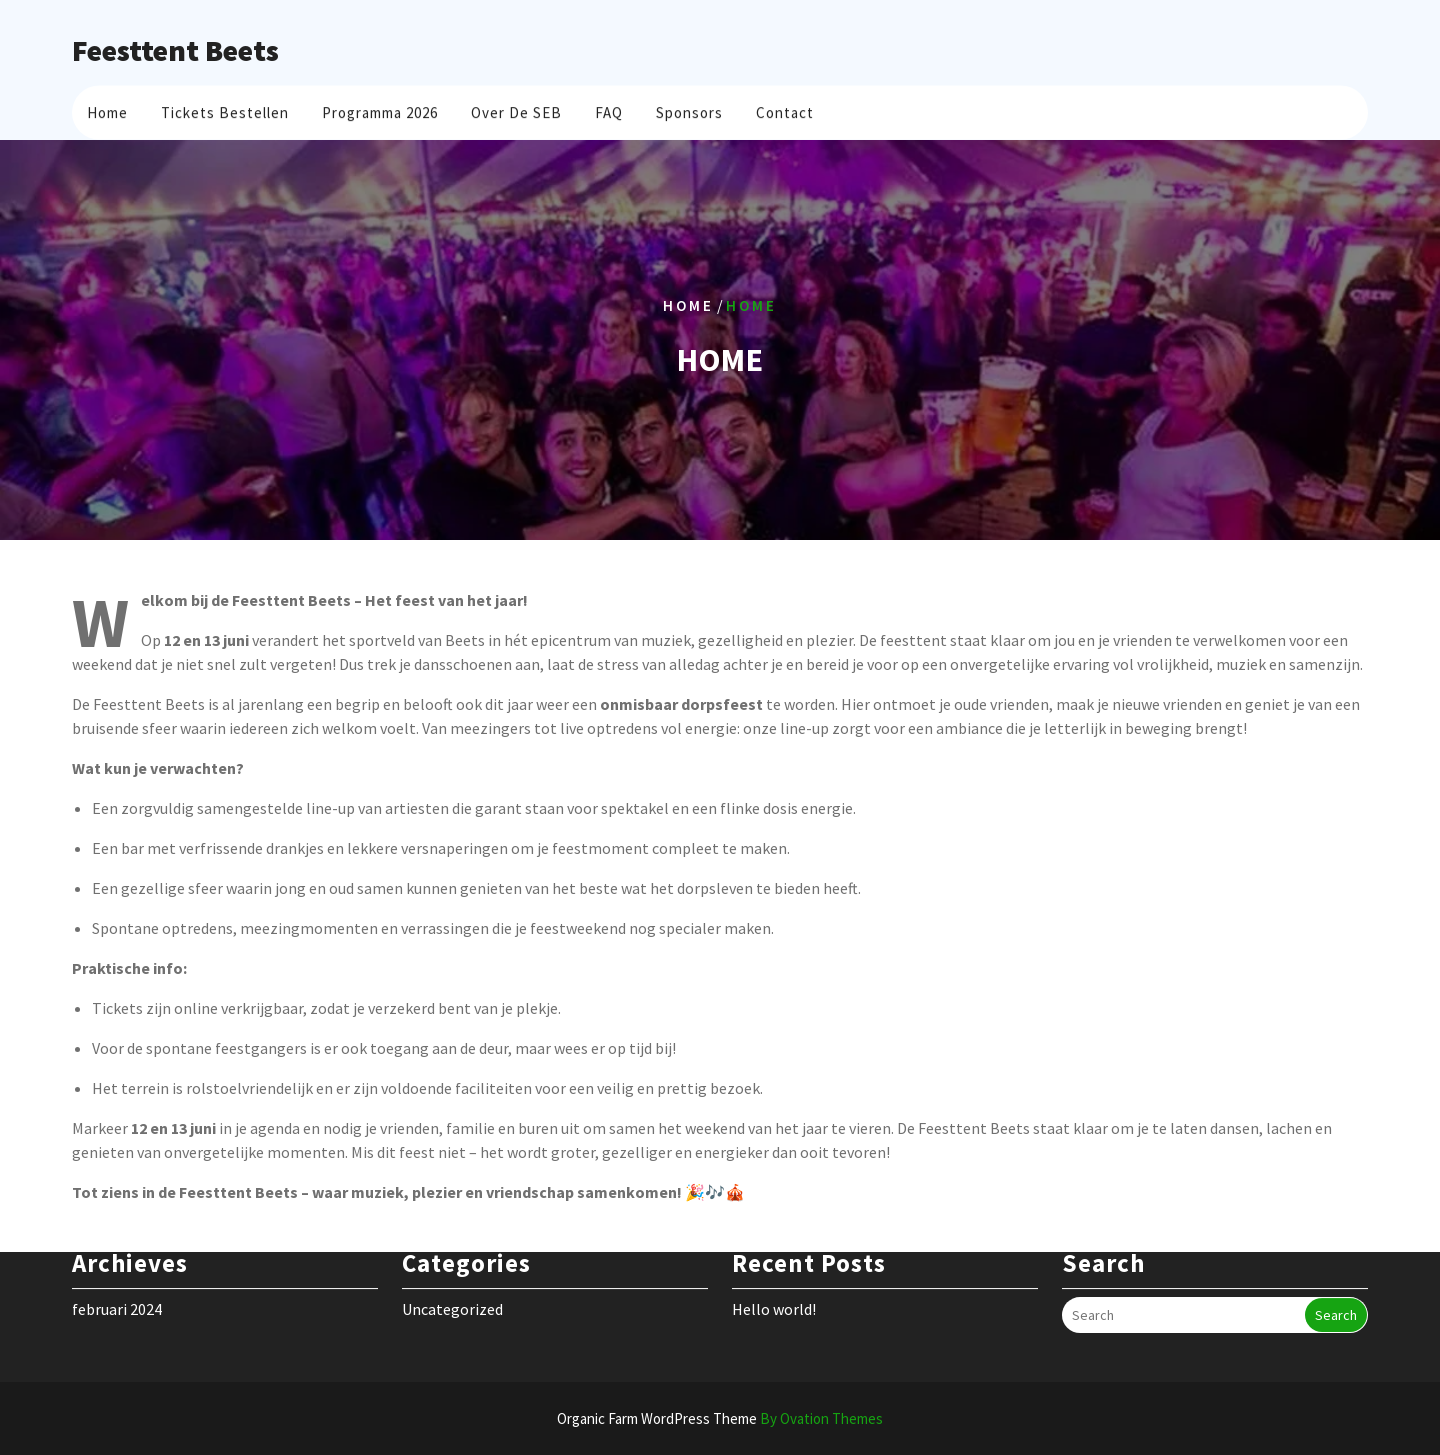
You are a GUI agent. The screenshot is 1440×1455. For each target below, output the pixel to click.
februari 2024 (117, 1287)
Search (1336, 1293)
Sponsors (689, 109)
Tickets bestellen (225, 109)
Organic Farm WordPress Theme (720, 1418)
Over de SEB (516, 109)
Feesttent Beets (175, 50)
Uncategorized (452, 1287)
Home (107, 109)
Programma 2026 (380, 109)
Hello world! (774, 1287)
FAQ (609, 109)
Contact (785, 109)
